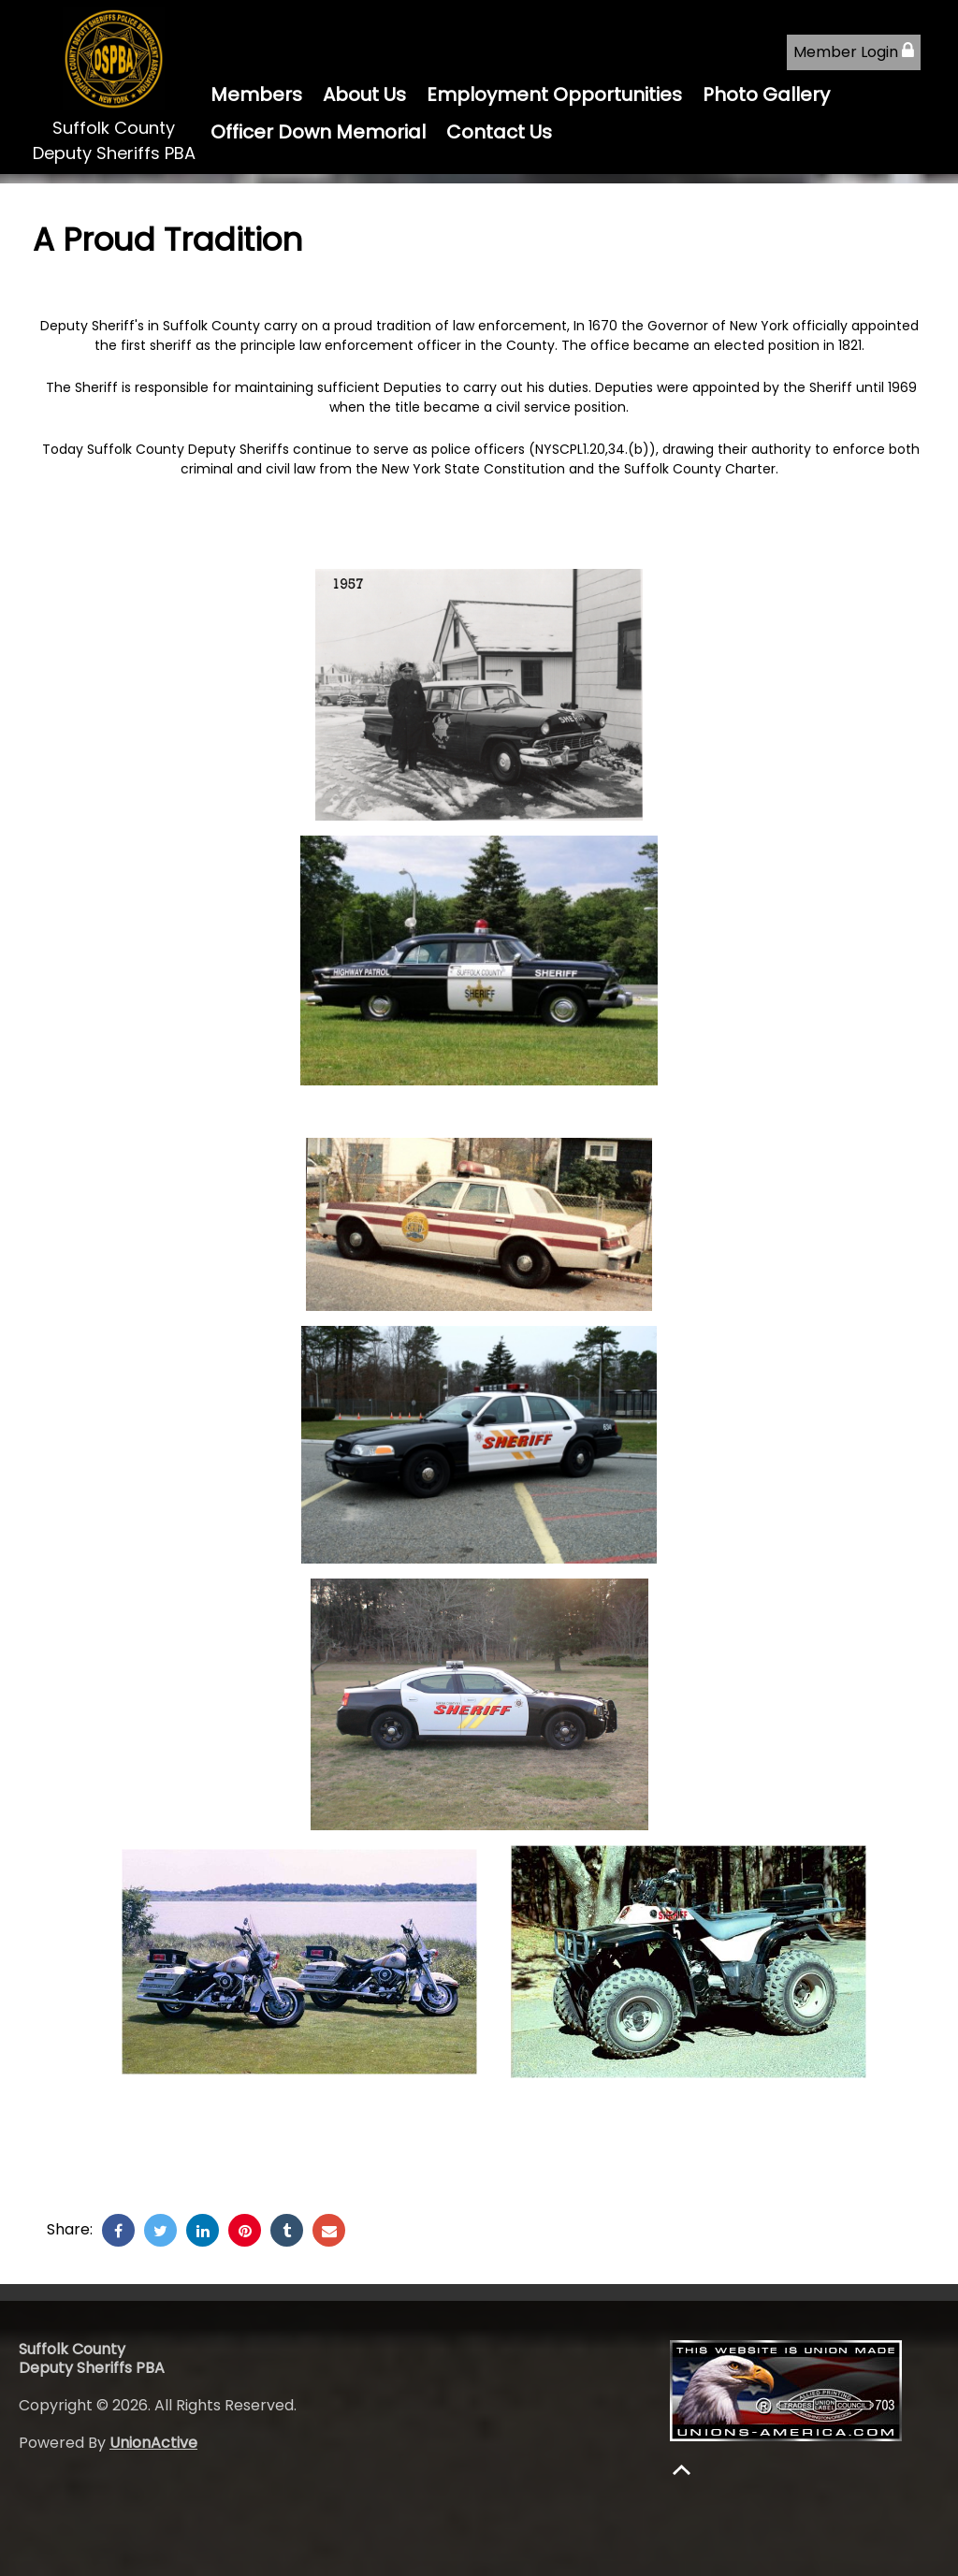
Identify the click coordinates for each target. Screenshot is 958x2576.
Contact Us (499, 132)
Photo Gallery (766, 94)
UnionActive (153, 2442)
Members (256, 94)
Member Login (853, 52)
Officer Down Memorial (318, 132)
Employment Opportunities (554, 94)
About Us (364, 94)
